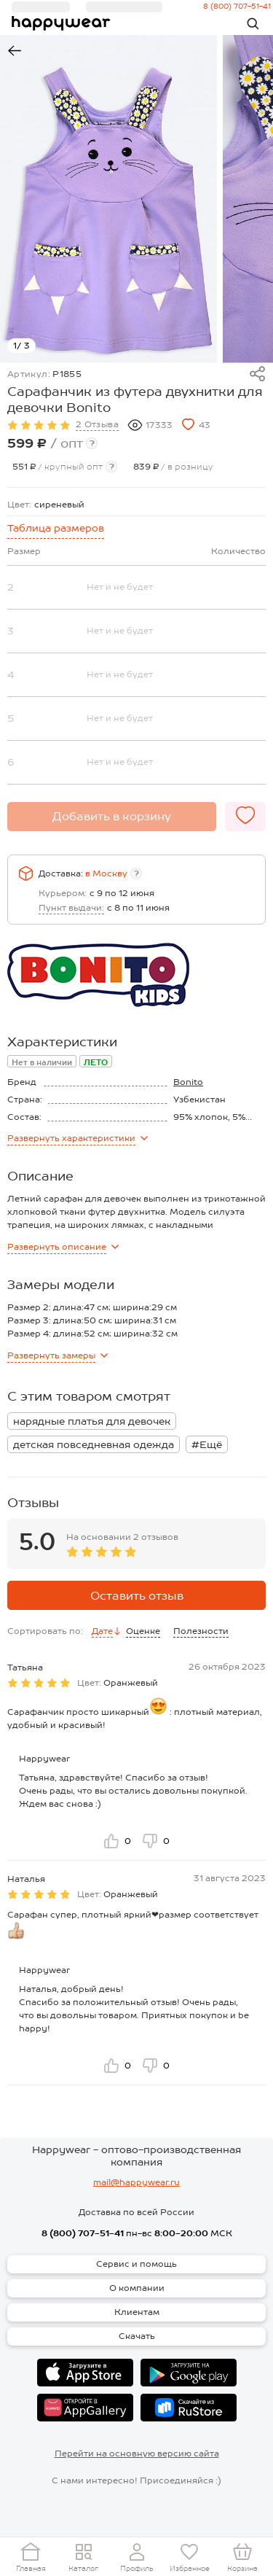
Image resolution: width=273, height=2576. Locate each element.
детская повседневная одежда (93, 1444)
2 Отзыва (97, 424)
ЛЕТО (96, 1062)
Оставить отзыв (136, 1596)
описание (63, 1246)
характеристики (77, 1138)
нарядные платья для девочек (91, 1421)
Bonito (188, 1082)
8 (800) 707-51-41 (82, 2233)
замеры (57, 1355)
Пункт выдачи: (71, 908)
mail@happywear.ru (136, 2182)
